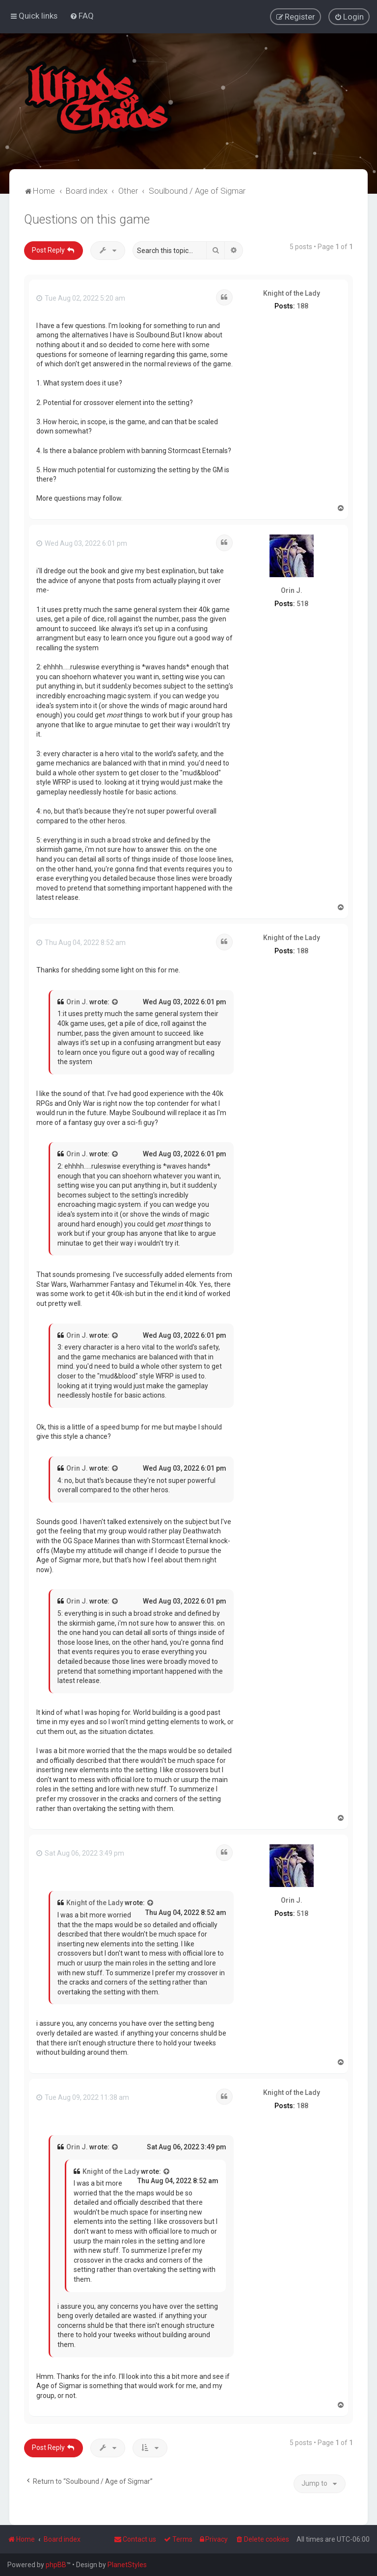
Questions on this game (87, 219)
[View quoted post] (115, 1002)
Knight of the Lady (291, 293)
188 (302, 305)
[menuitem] (81, 15)
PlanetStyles (127, 2565)
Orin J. (291, 590)
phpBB (56, 2565)
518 (302, 603)
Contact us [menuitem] (135, 2539)
